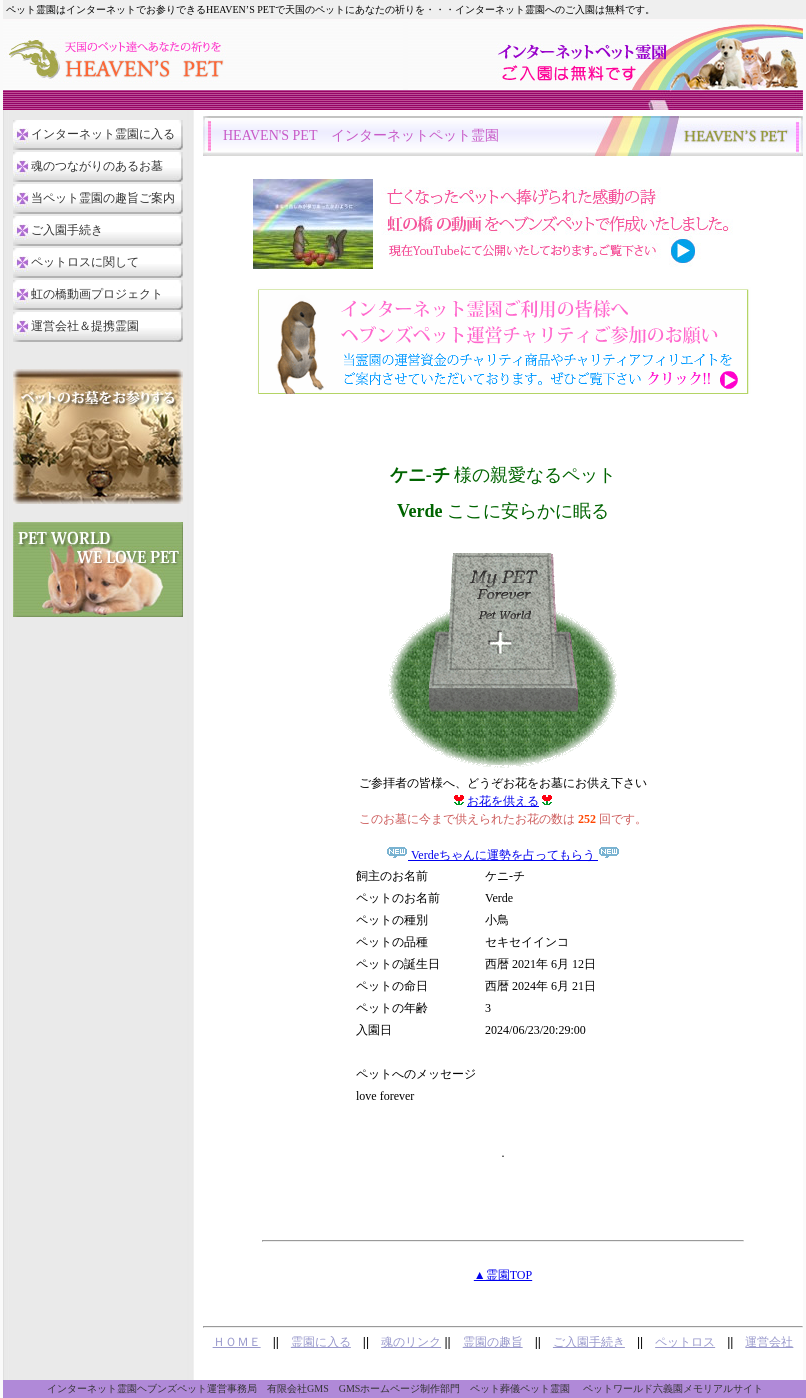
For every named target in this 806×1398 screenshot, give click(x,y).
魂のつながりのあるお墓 (97, 166)
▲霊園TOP (503, 1275)
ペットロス (685, 1342)
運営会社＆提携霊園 (85, 326)
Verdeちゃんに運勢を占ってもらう (503, 855)
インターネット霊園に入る (103, 134)
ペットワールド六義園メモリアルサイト (673, 1388)
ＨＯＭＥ (237, 1342)
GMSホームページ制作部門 (400, 1388)
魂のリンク (411, 1342)
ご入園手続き (67, 230)
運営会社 (769, 1342)
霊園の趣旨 (493, 1342)
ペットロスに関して (85, 262)
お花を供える (503, 801)
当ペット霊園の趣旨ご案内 (103, 198)
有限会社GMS (298, 1388)
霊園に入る (321, 1342)
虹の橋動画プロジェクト (97, 294)
